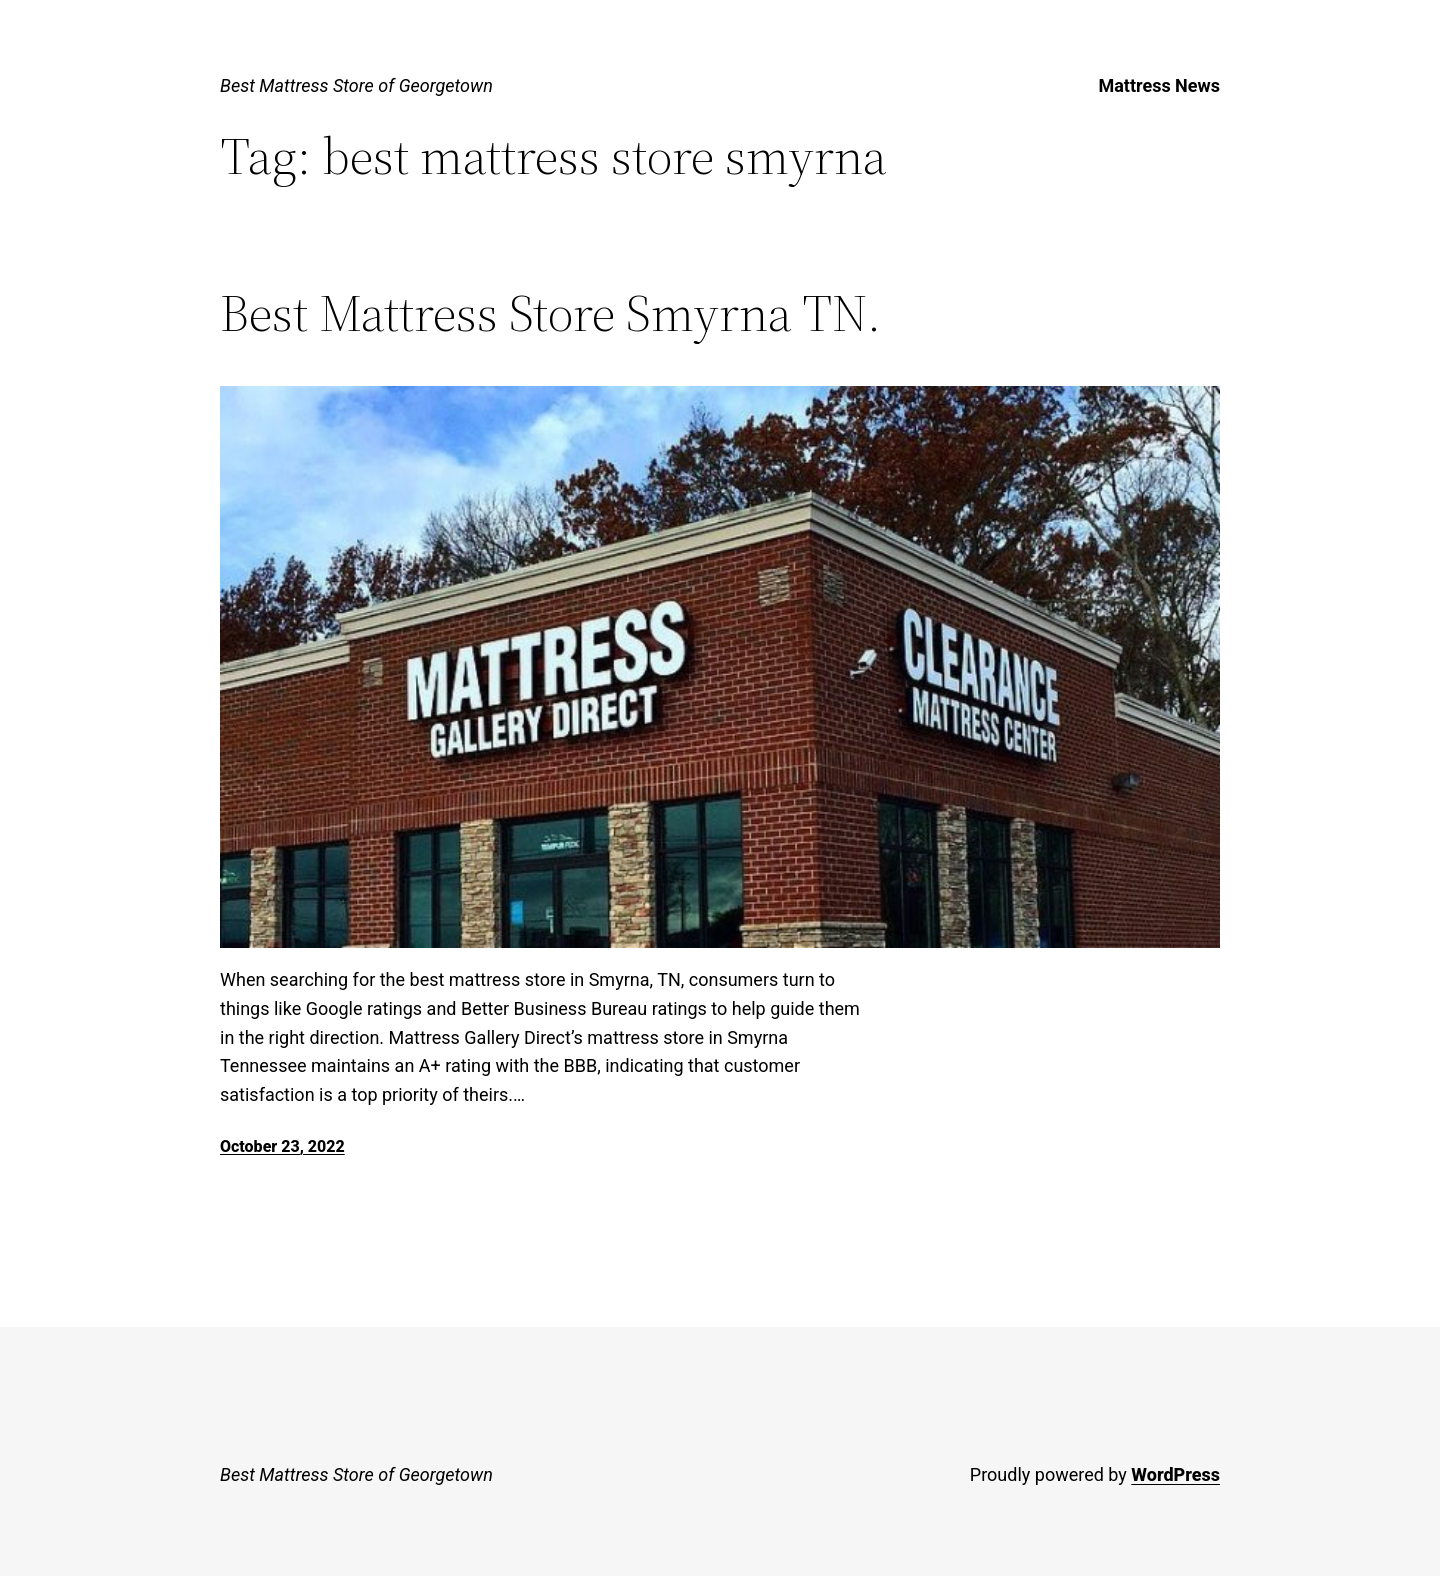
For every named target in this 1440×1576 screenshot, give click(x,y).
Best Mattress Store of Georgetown (356, 85)
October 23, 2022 (282, 1146)
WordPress (1175, 1474)
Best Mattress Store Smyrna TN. (550, 313)
